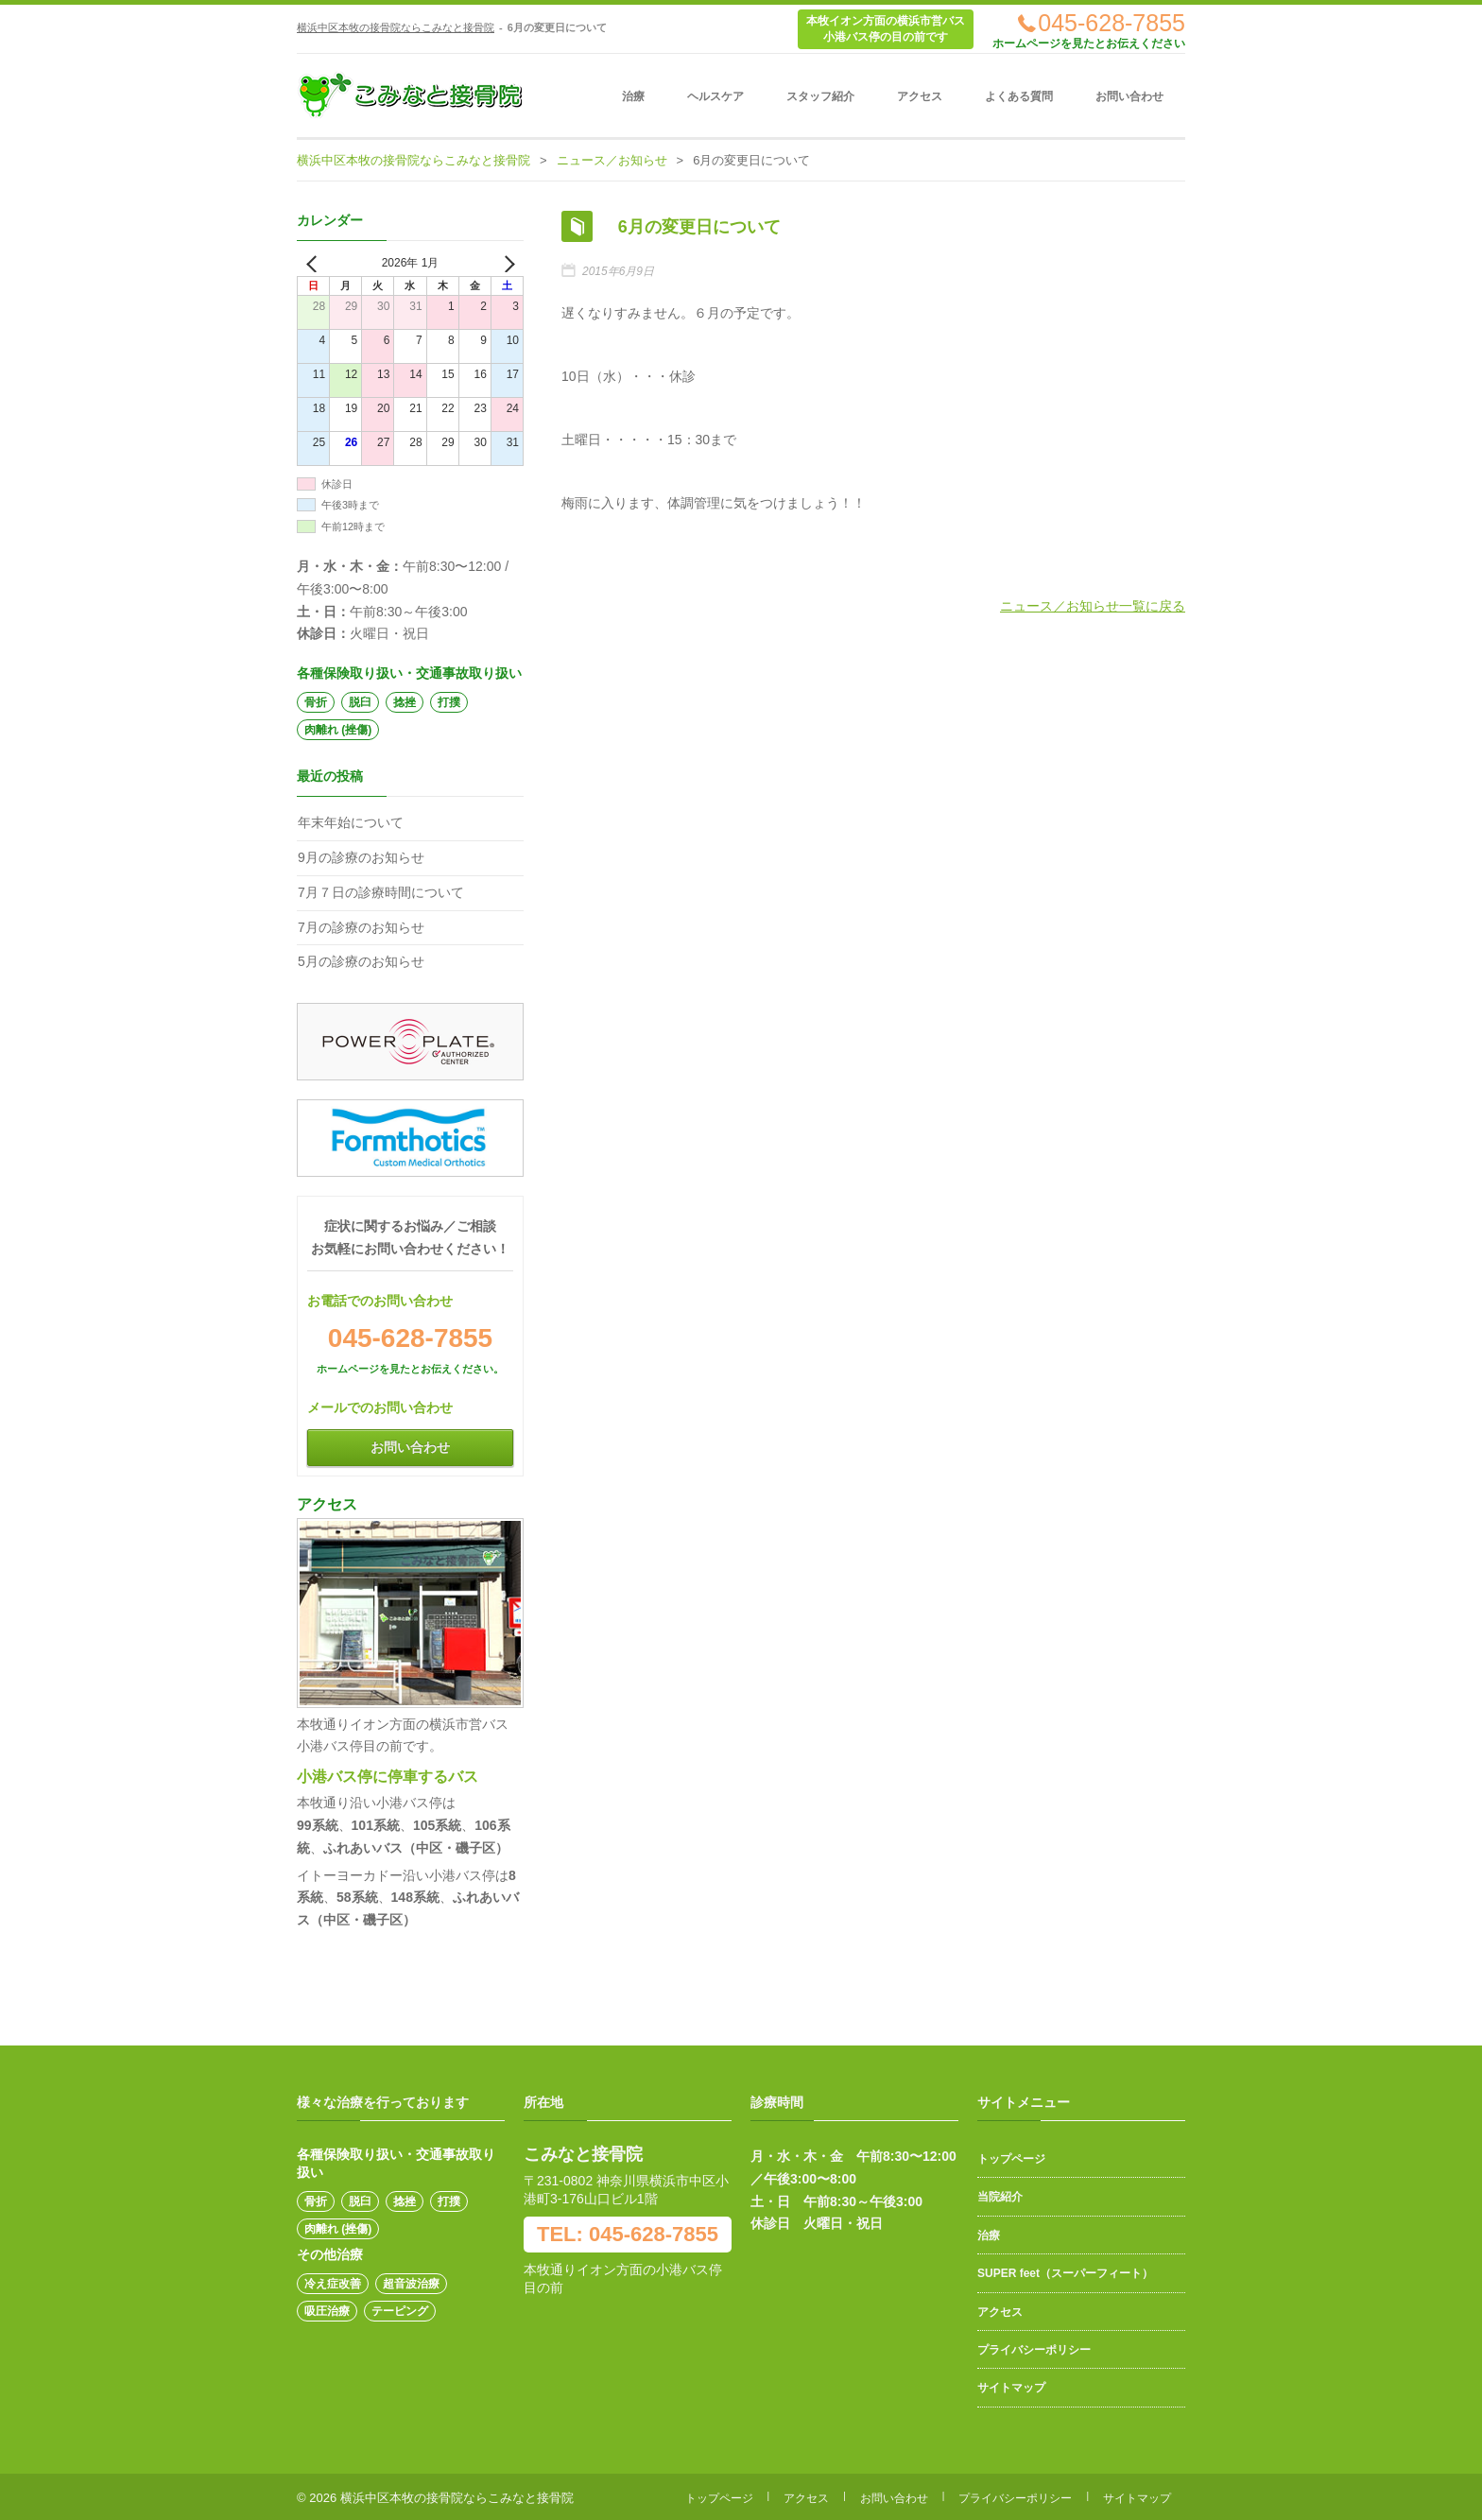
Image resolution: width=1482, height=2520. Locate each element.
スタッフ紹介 (820, 96)
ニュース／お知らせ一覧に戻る (1092, 603)
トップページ (1011, 2159)
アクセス (919, 96)
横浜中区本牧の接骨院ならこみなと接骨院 (395, 27)
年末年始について (351, 822)
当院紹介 (1000, 2196)
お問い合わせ (1129, 96)
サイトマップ (1011, 2387)
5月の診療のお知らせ (361, 961)
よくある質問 (1019, 96)
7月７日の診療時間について (381, 892)
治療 (633, 96)
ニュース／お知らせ (612, 160)
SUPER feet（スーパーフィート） (1065, 2273)
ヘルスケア (715, 96)
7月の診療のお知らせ (361, 927)
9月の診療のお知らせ (361, 857)
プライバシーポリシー (1034, 2349)
